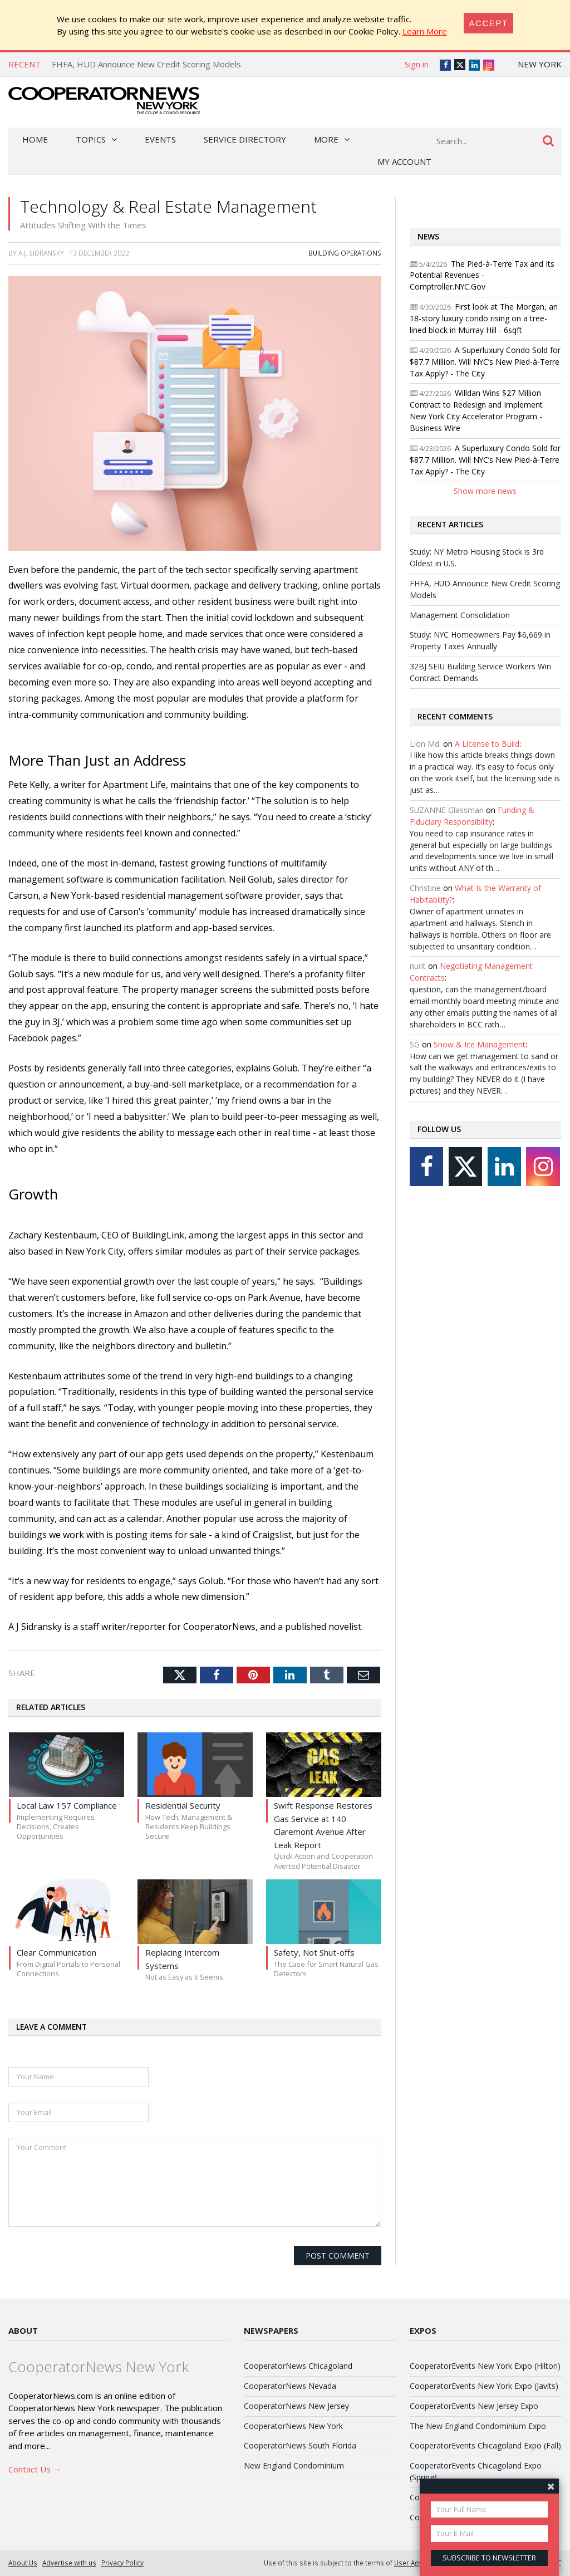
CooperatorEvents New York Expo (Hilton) (485, 2365)
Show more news (485, 491)
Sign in (417, 64)
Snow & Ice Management (479, 1044)
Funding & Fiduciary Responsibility (472, 816)
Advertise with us (69, 2562)
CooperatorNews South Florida (300, 2445)
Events (160, 139)
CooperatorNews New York (293, 2426)
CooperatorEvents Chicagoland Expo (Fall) (485, 2445)
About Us (22, 2562)
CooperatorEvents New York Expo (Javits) (484, 2386)
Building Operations (344, 252)
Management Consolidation (460, 615)
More (326, 139)
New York (540, 64)
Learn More (424, 31)
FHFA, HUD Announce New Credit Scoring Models (146, 64)
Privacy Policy (122, 2562)
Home (35, 139)
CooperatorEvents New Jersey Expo (474, 2406)
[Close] (489, 23)
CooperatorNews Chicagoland (298, 2365)
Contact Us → (34, 2469)
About (23, 2330)
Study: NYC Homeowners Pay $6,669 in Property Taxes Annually (480, 640)
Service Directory (245, 139)
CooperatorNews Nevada (290, 2386)
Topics (91, 139)
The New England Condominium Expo (478, 2426)
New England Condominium (294, 2465)
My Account (404, 161)
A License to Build (487, 743)
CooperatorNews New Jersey (296, 2406)
